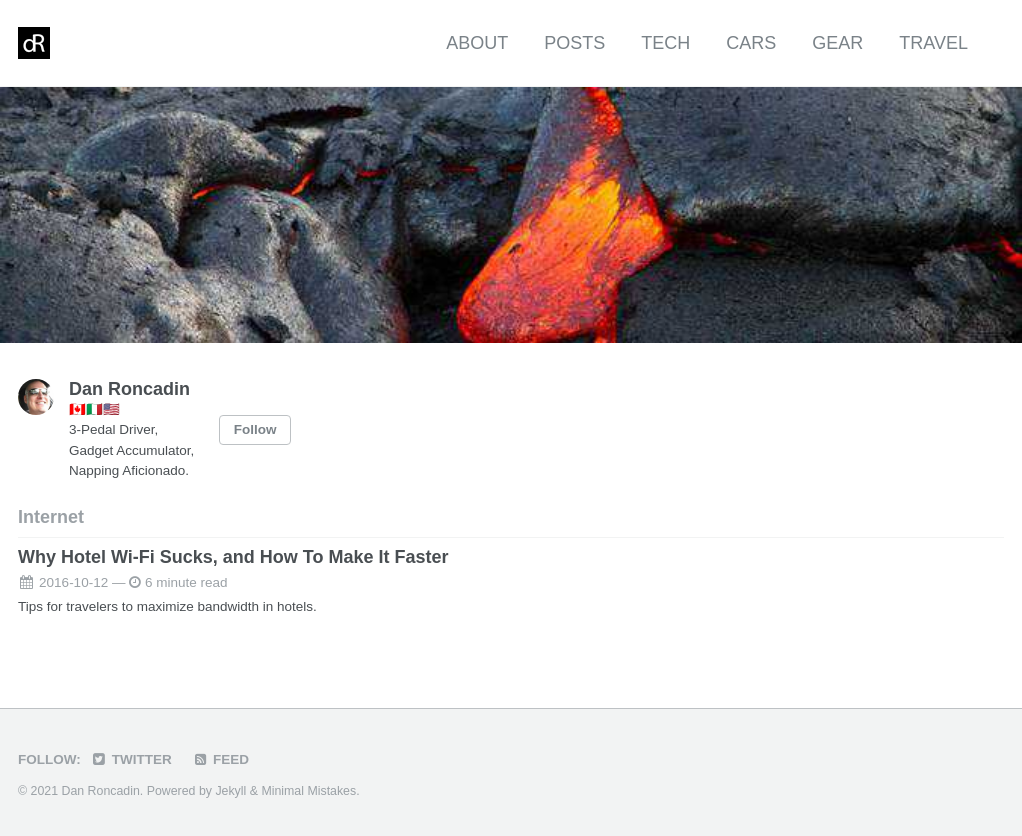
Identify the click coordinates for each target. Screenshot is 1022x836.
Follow (255, 429)
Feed (220, 759)
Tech (665, 43)
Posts (574, 43)
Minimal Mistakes (308, 791)
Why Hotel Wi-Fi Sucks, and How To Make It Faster (233, 557)
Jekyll (230, 791)
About (477, 43)
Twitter (131, 759)
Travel (933, 43)
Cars (751, 43)
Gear (837, 43)
